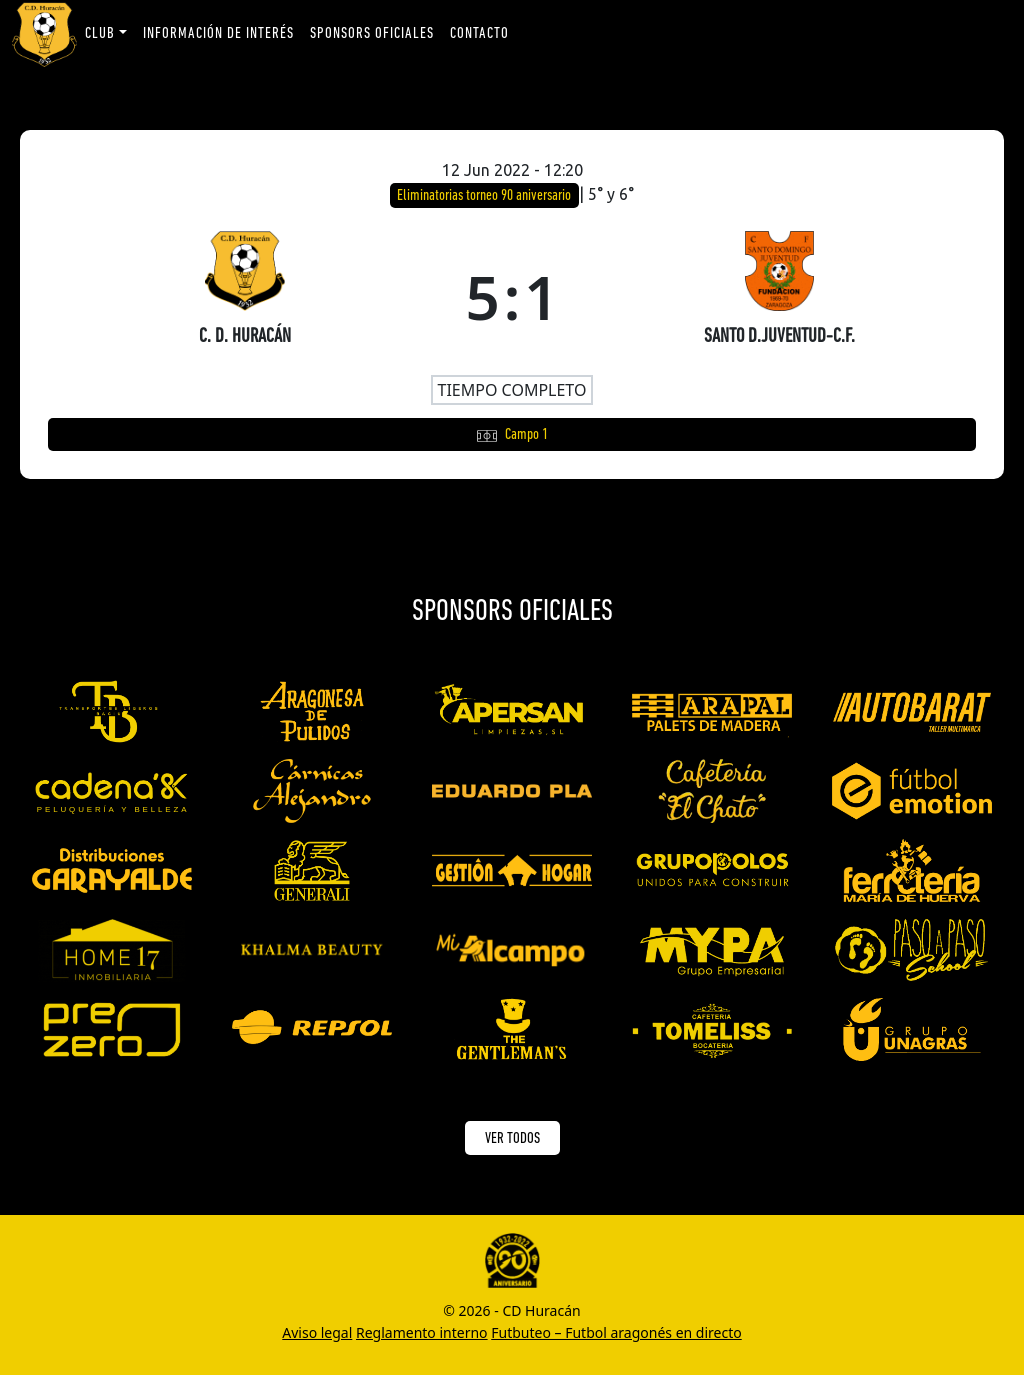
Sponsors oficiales (372, 34)
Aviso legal (317, 1332)
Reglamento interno (422, 1332)
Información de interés (218, 34)
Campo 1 (526, 435)
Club (100, 34)
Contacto (479, 34)
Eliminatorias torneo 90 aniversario (485, 196)
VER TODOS (512, 1139)
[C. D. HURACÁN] (244, 297)
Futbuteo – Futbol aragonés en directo (616, 1332)
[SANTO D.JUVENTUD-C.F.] (779, 297)
